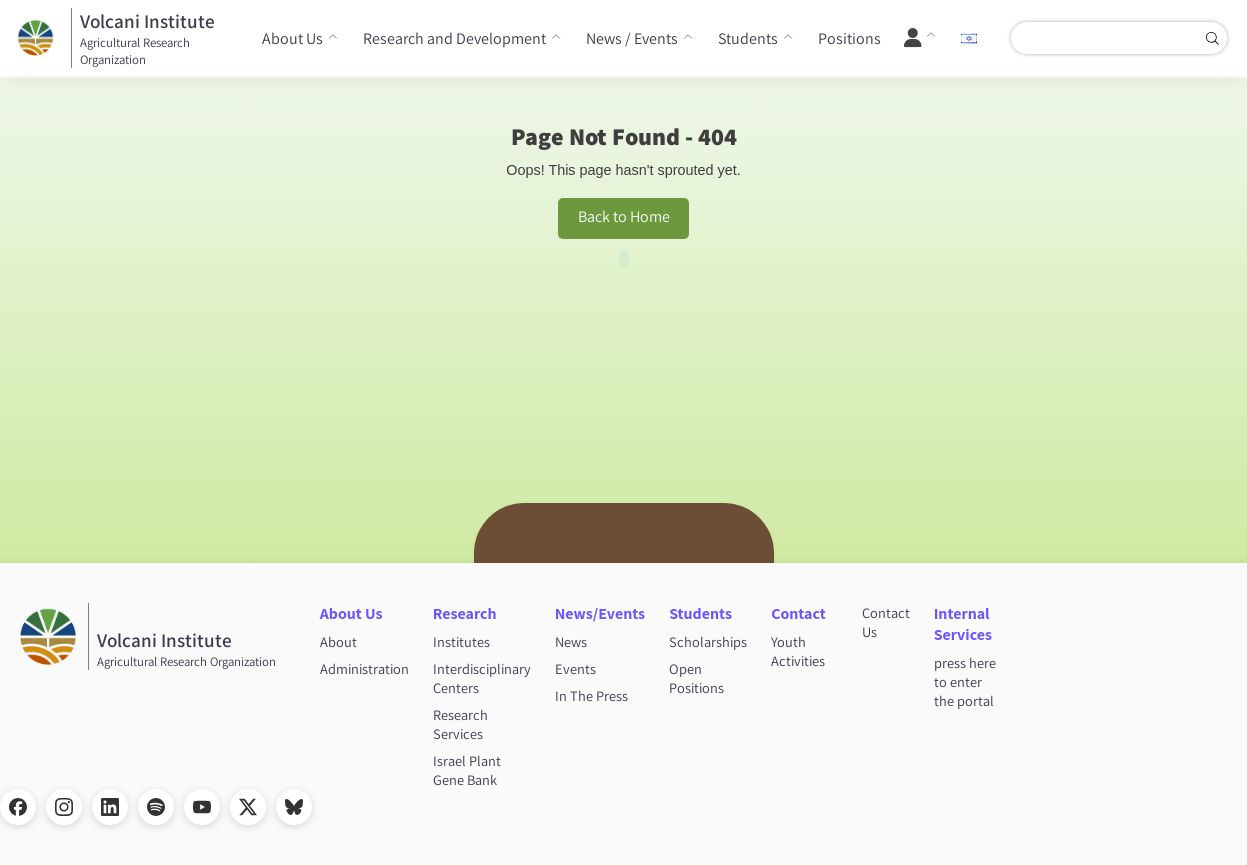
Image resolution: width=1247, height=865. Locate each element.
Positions (849, 38)
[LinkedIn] (110, 807)
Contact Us (886, 622)
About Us (292, 38)
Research (465, 613)
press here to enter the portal (965, 681)
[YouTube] (202, 807)
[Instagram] (64, 807)
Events (575, 668)
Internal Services (963, 624)
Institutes (461, 641)
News (571, 641)
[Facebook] (18, 807)
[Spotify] (156, 807)
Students (748, 38)
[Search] (1212, 38)
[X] (248, 807)
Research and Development (454, 38)
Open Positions (696, 678)
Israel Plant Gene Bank (467, 770)
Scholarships (708, 641)
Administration (364, 668)
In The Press (591, 695)
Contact (798, 613)
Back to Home (624, 216)
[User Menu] (920, 38)
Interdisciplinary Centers (482, 678)
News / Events (632, 38)
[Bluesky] (294, 807)
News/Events (600, 613)
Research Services (460, 724)
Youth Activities (798, 651)
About (338, 641)
